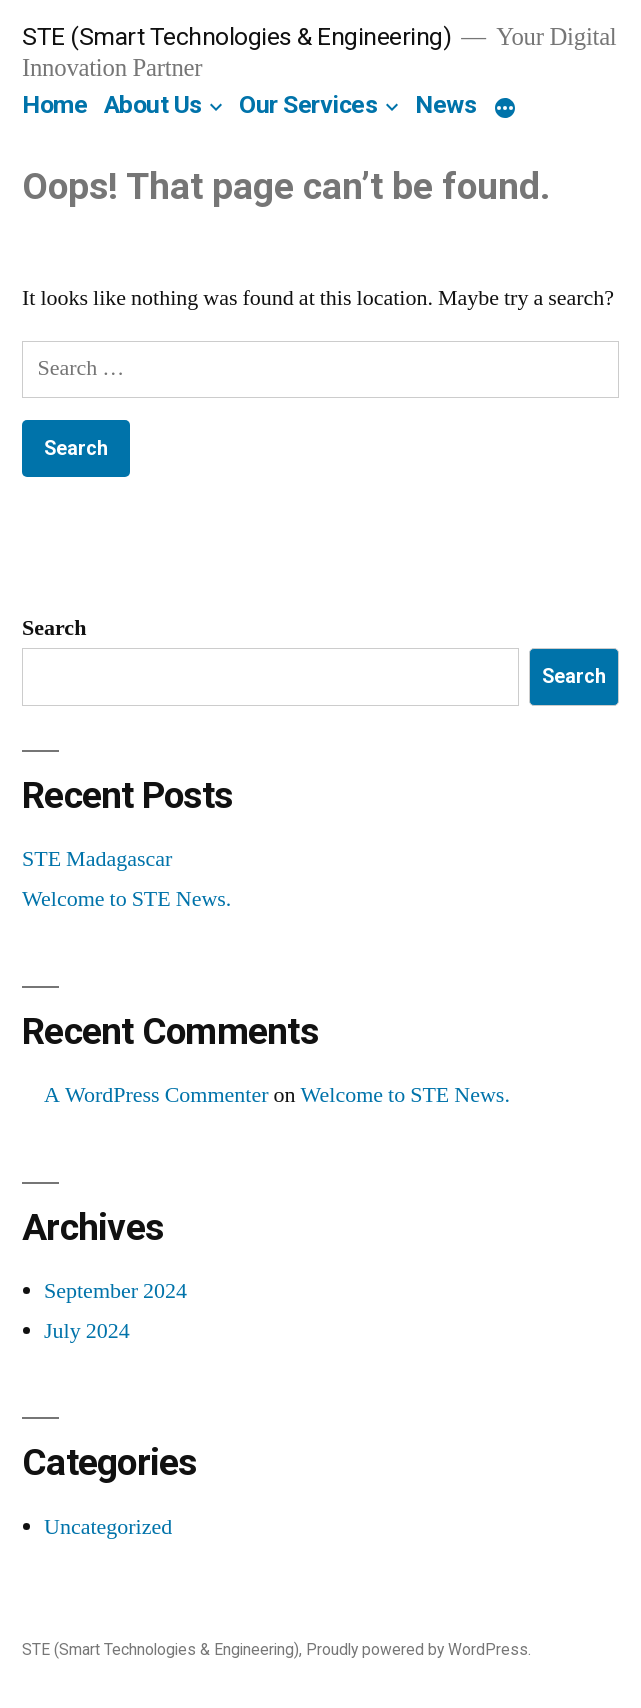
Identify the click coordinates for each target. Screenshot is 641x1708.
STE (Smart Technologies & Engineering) (236, 36)
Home (54, 104)
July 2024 (87, 1331)
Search (54, 628)
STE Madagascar (97, 859)
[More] (505, 109)
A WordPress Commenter (156, 1095)
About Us (153, 104)
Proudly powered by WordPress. (418, 1649)
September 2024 (115, 1291)
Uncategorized (108, 1527)
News (445, 104)
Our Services (308, 104)
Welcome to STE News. (126, 899)
